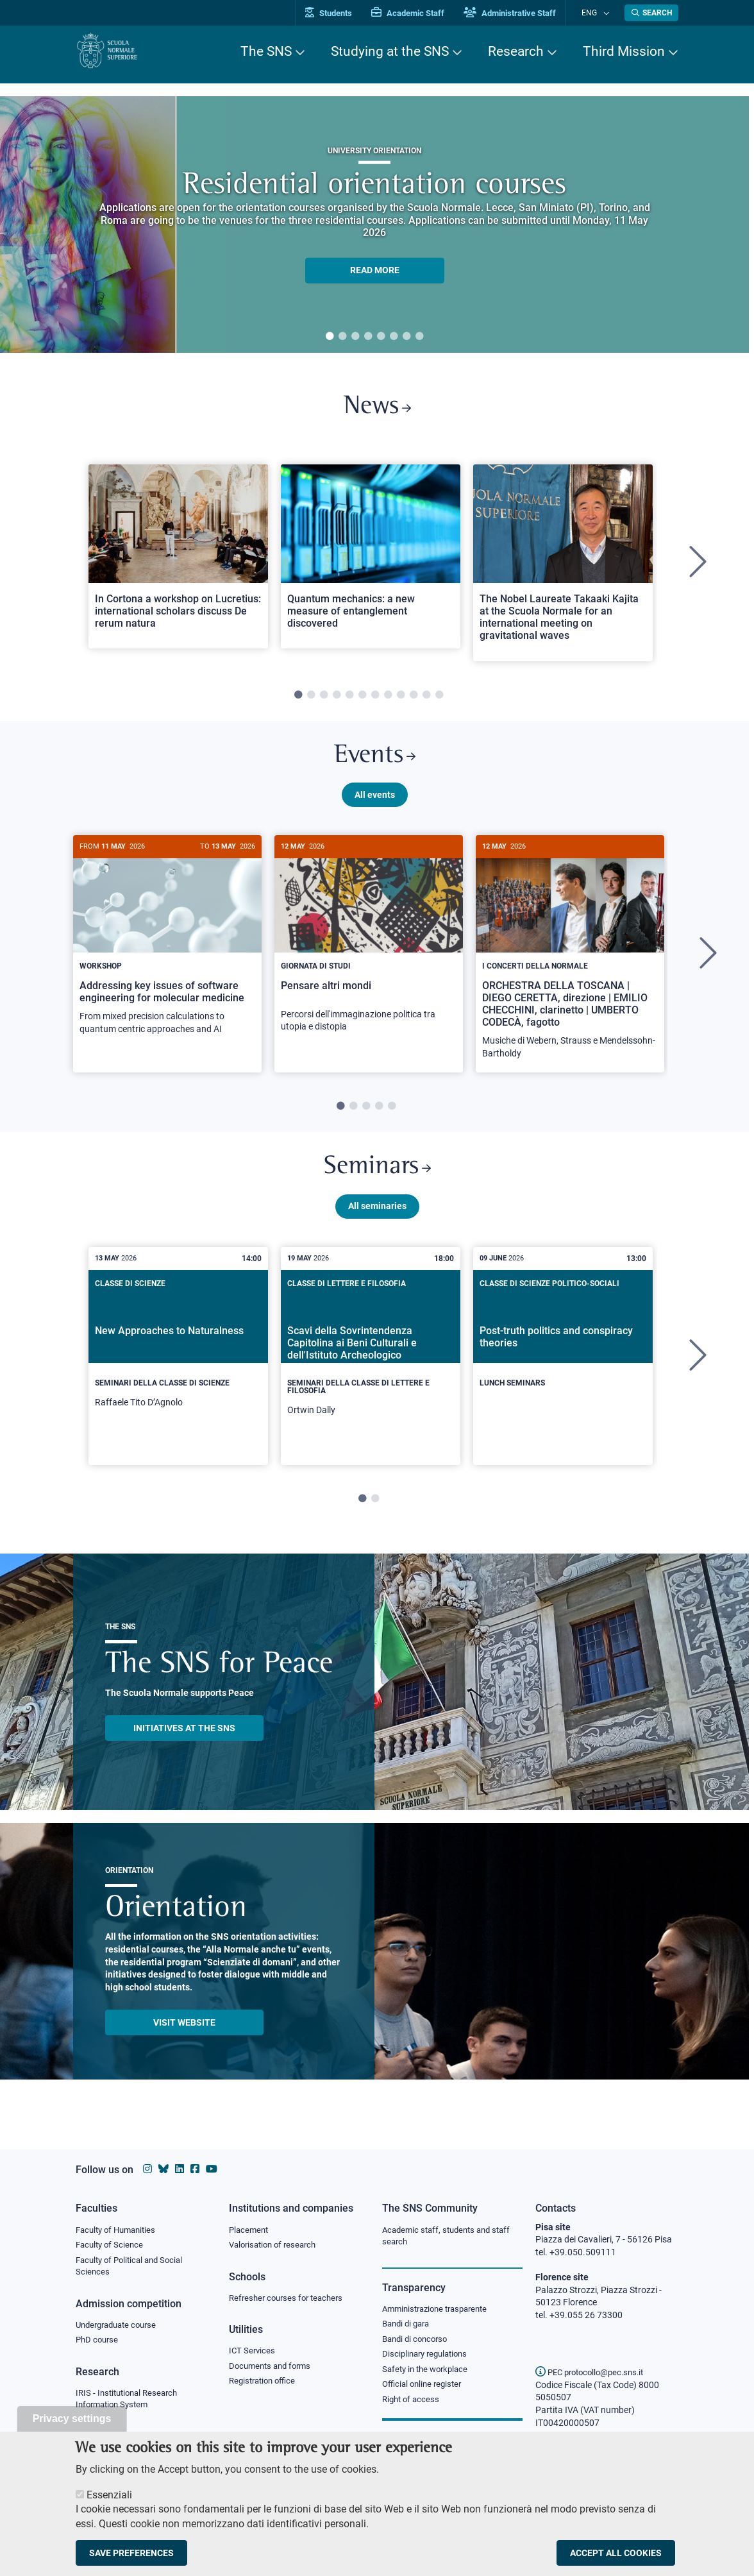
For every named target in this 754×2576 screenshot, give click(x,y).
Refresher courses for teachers (290, 2299)
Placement (250, 2230)
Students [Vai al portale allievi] (342, 13)
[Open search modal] (651, 12)
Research (516, 51)
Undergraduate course (120, 2328)
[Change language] (607, 12)
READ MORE (374, 270)
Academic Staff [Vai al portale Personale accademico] (421, 13)
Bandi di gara (408, 2326)
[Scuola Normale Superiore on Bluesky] (163, 2169)
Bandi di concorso (417, 2342)
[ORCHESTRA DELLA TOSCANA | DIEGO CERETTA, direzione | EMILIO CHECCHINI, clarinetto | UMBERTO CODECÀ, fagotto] (570, 964)
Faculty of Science (111, 2246)
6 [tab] (393, 336)
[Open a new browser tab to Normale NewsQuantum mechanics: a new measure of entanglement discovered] (370, 561)
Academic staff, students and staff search (451, 2236)
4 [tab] (368, 336)
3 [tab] (355, 336)
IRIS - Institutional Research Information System (130, 2403)
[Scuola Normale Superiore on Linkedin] (179, 2169)
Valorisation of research (276, 2246)
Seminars (377, 1179)
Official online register (424, 2389)
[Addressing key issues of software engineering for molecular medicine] (167, 951)
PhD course (98, 2344)
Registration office (265, 2385)
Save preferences (131, 2553)
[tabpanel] (374, 224)
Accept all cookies (616, 2553)
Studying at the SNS (390, 51)
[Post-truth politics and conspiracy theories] (563, 1360)
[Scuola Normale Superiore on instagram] (147, 2169)
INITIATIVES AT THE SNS (184, 1743)
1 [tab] (329, 336)
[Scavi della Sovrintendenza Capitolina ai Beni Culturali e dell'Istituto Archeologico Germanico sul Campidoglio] (370, 1371)
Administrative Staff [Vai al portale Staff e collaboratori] (523, 13)
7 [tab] (406, 336)
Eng (595, 12)
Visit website (184, 2037)
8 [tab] (419, 336)
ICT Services (253, 2353)
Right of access (412, 2405)
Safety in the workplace (428, 2373)
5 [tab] (380, 336)
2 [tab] (342, 336)
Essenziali (109, 2495)
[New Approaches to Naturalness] (178, 1367)
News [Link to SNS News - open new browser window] (377, 409)
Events (374, 763)
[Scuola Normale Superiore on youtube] (211, 2169)
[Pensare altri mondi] (368, 950)
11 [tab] (426, 699)
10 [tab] (413, 699)
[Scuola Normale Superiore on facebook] (194, 2169)
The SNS (266, 51)
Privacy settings (72, 2418)
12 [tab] (439, 699)
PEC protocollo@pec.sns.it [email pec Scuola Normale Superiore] (594, 2372)
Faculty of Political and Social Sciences (134, 2268)
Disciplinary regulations (428, 2358)
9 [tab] (400, 699)
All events (375, 804)
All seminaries (377, 1221)
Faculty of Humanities (119, 2230)
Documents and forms (273, 2369)
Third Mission (624, 51)
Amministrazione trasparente (440, 2310)
